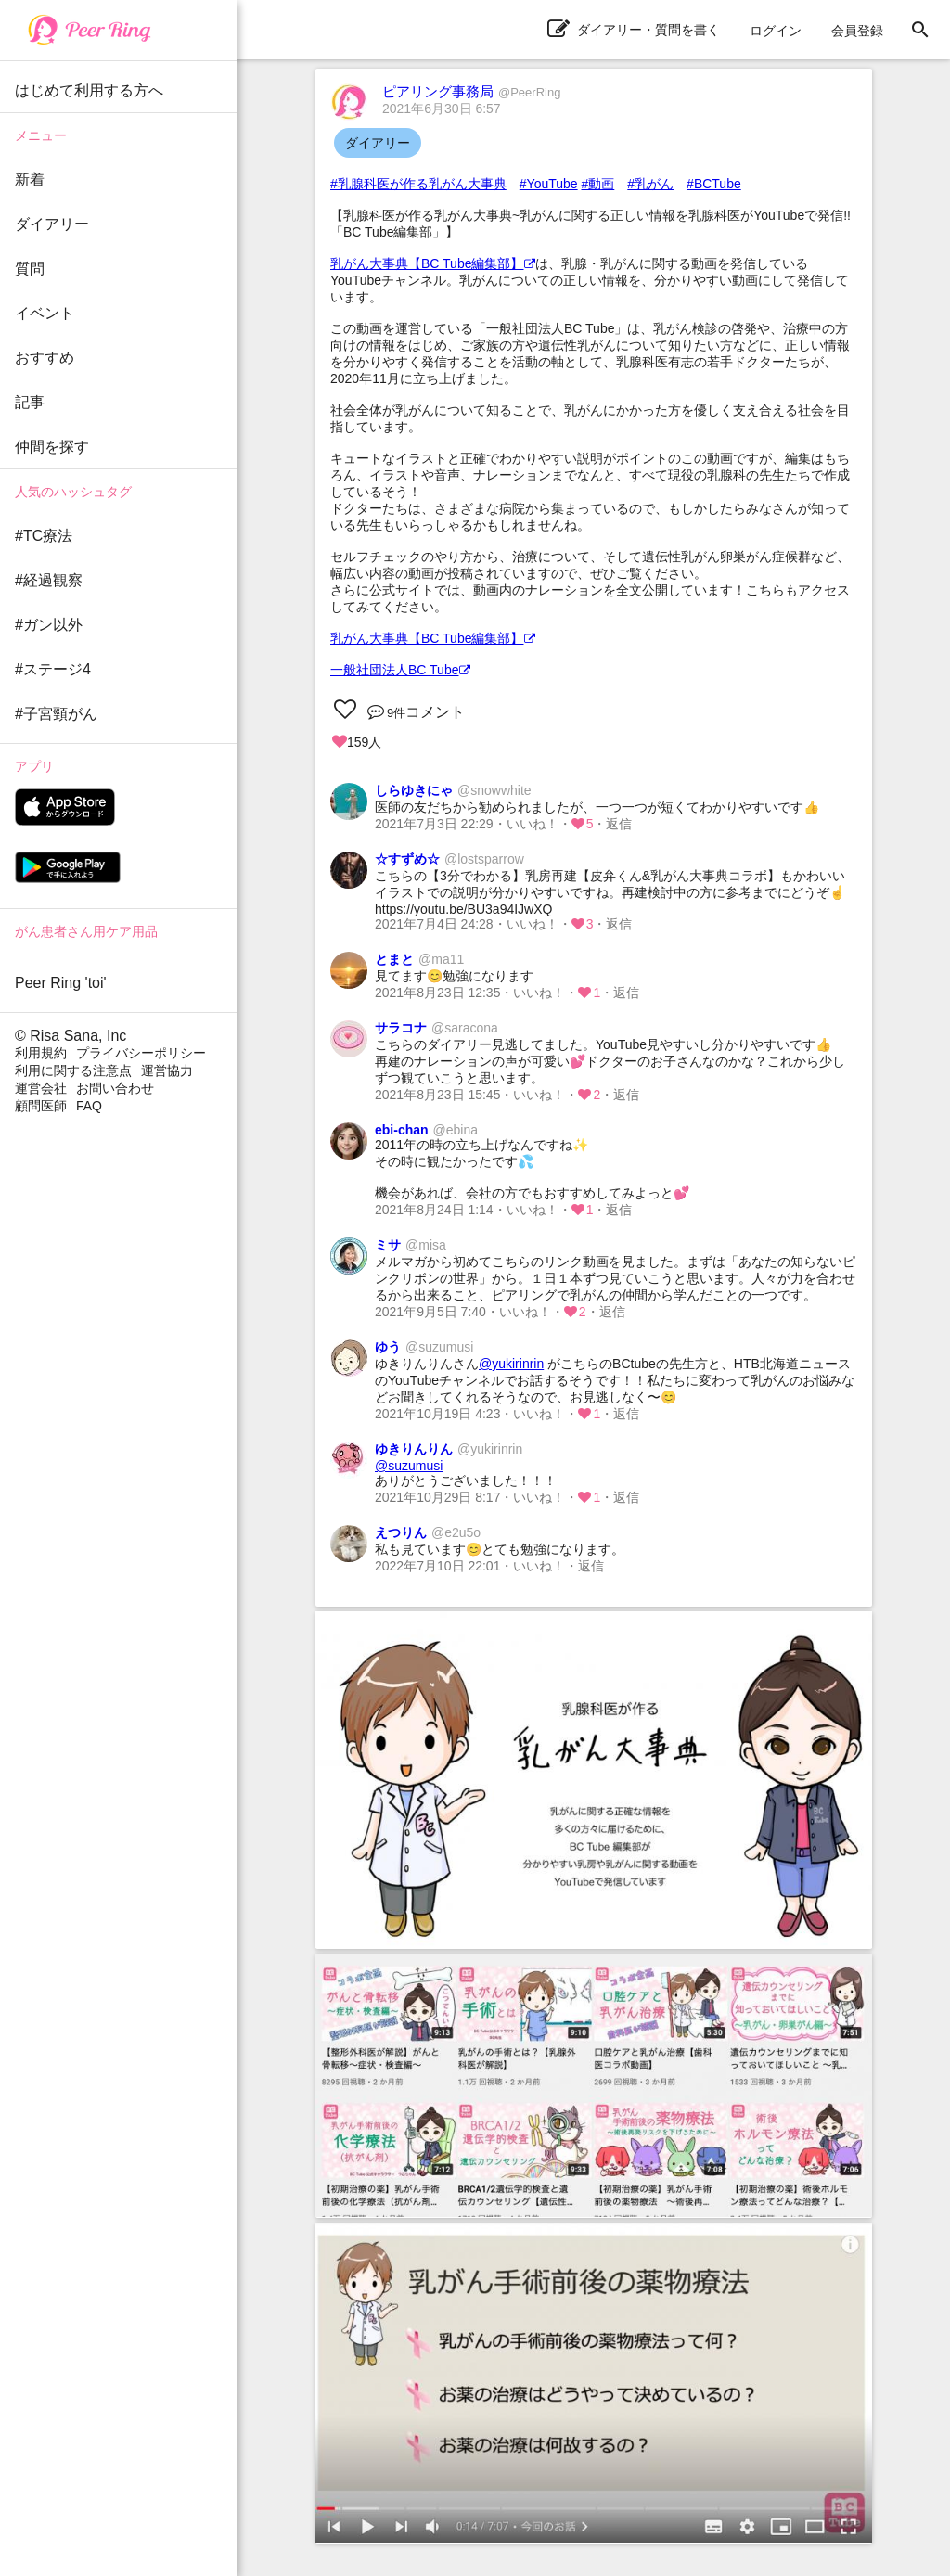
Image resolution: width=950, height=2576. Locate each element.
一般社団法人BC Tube (400, 669)
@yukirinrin (511, 1363)
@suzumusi (409, 1465)
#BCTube (714, 183)
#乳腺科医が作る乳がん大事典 (418, 183)
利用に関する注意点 (73, 1070)
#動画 (598, 183)
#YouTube (549, 183)
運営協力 (167, 1070)
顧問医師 (41, 1105)
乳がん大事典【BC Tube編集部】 (432, 263)
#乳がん (650, 183)
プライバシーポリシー (141, 1052)
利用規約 (41, 1052)
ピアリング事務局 (471, 91)
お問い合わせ (115, 1088)
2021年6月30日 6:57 (441, 108)
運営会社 (41, 1088)
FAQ (89, 1105)
